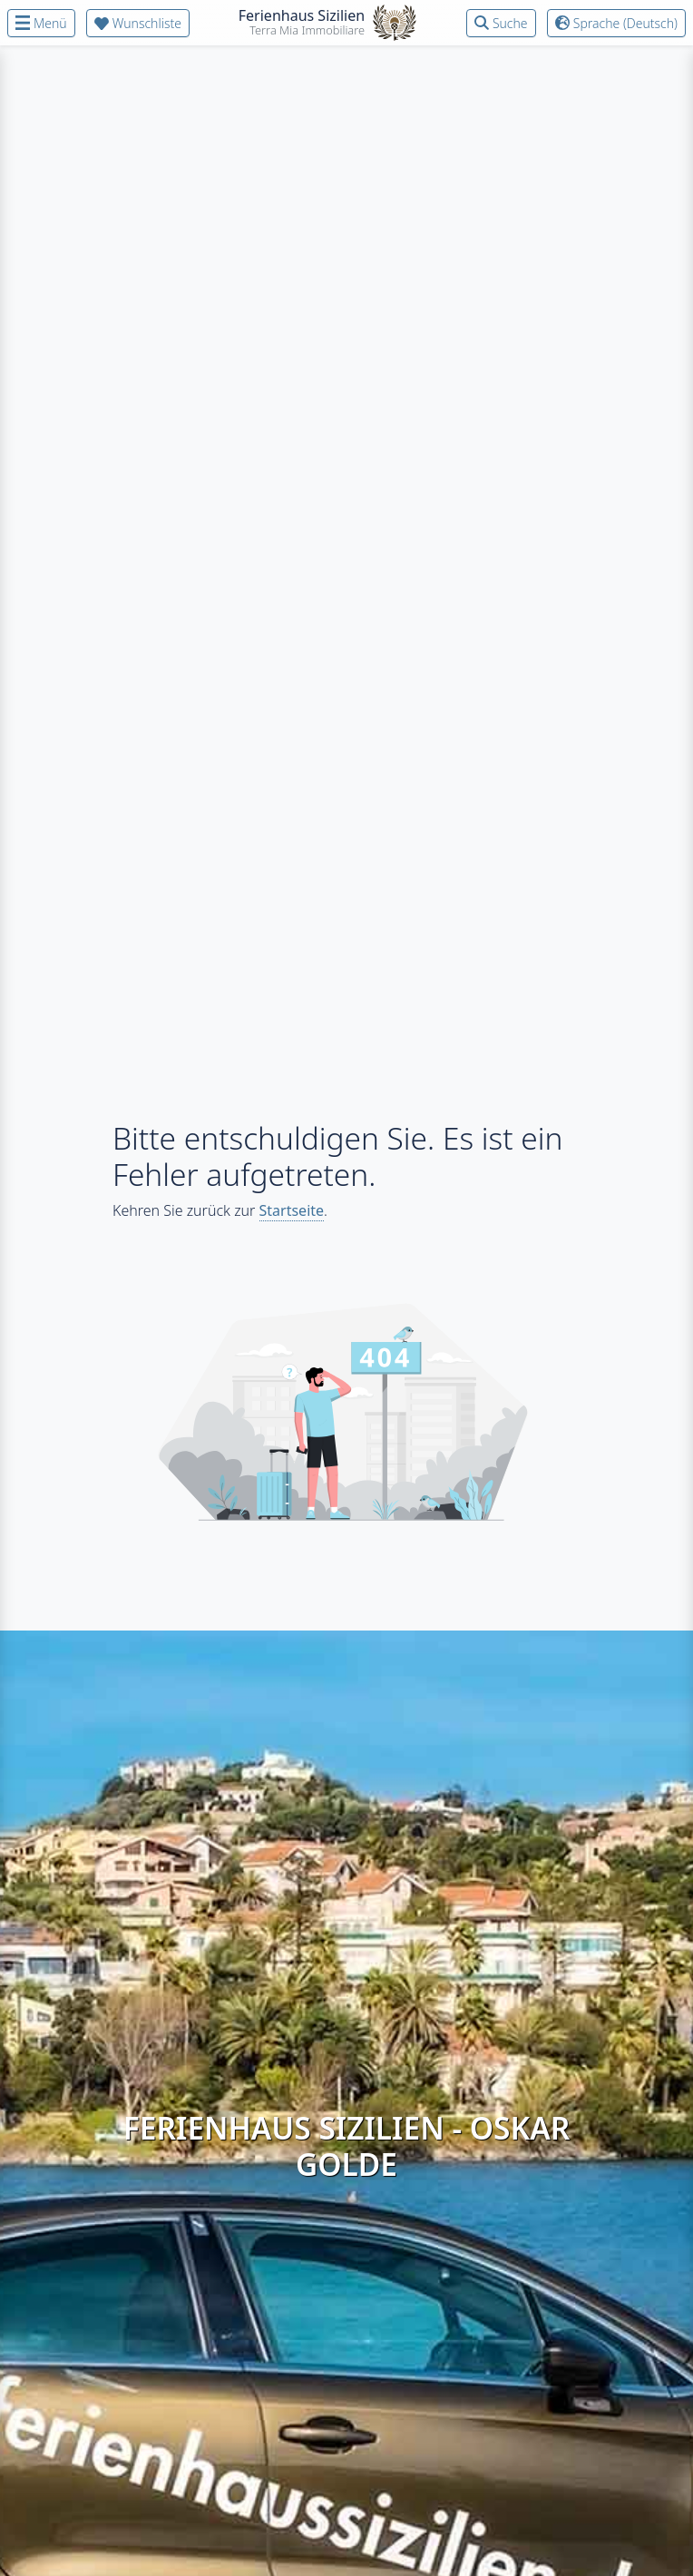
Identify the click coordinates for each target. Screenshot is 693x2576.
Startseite (292, 1210)
